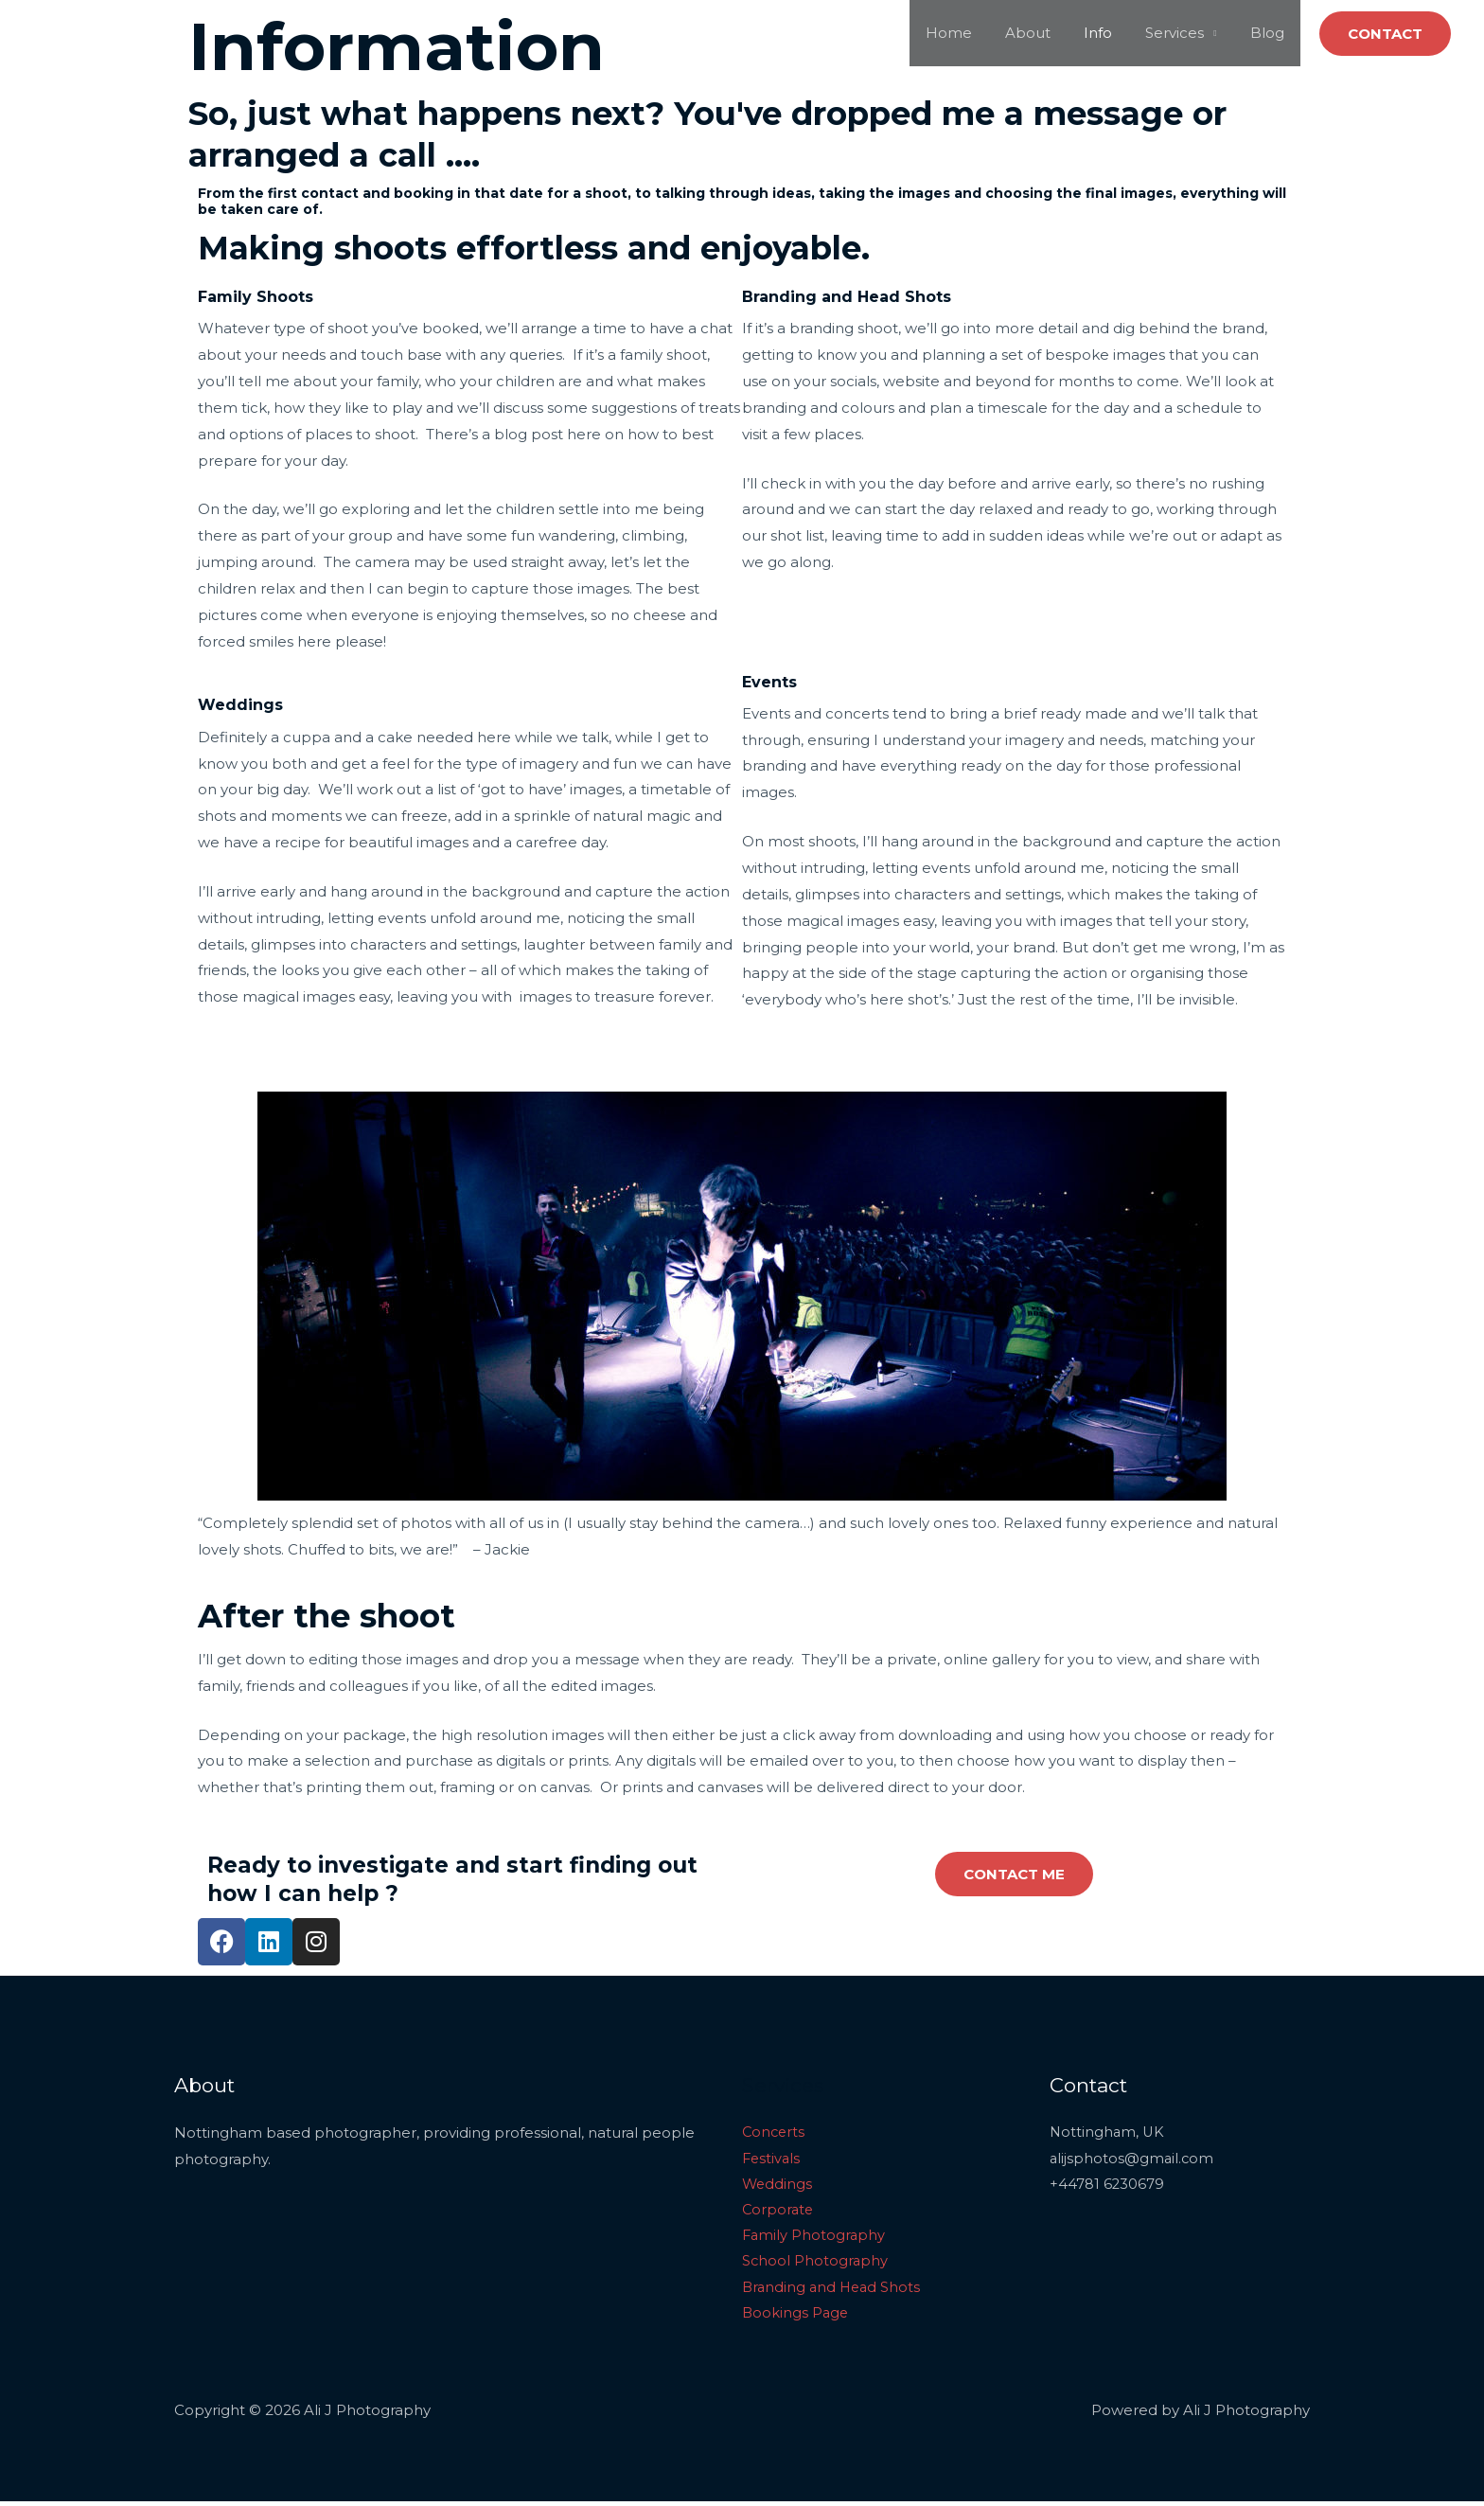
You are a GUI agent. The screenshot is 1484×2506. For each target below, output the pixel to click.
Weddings (778, 2186)
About (1045, 33)
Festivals (772, 2159)
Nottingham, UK (1108, 2133)
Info (1110, 33)
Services (1182, 33)
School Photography (816, 2265)
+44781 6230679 (1107, 2186)
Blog (1269, 33)
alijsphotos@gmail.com (1133, 2159)
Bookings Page (796, 2317)
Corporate (779, 2212)
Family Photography (815, 2239)
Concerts (774, 2133)
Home (970, 33)
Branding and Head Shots (834, 2291)
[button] (1385, 33)
